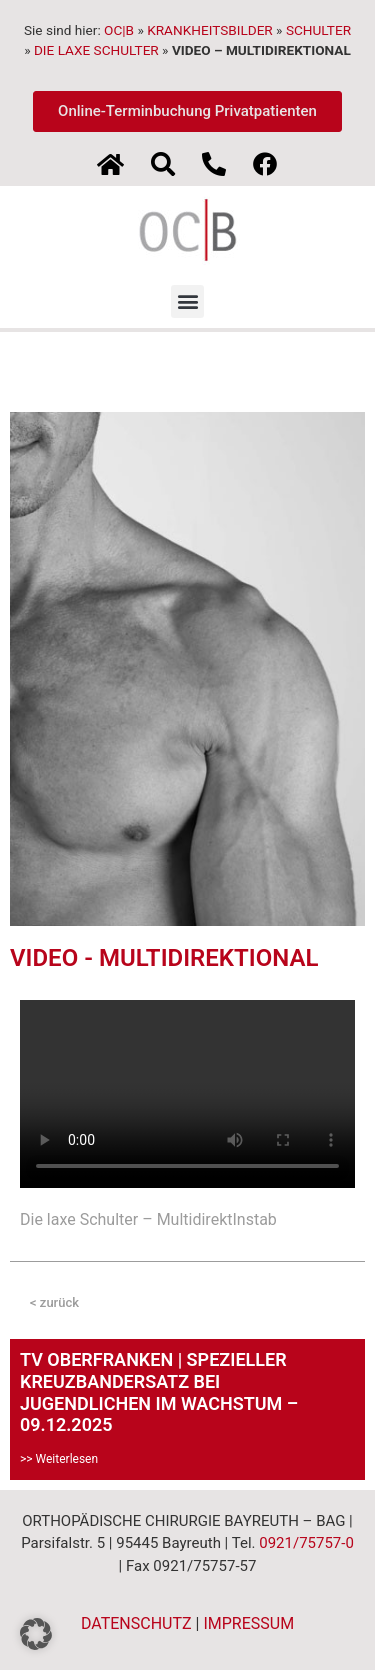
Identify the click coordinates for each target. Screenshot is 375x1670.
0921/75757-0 (306, 1543)
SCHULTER (318, 30)
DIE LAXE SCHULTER (96, 50)
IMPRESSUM (248, 1623)
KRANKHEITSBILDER (210, 30)
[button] (187, 301)
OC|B (119, 30)
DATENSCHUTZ (136, 1623)
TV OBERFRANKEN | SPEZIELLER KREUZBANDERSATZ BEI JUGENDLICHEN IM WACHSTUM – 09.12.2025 (159, 1392)
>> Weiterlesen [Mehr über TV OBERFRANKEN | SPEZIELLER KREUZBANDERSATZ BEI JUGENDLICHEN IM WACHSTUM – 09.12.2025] (59, 1459)
